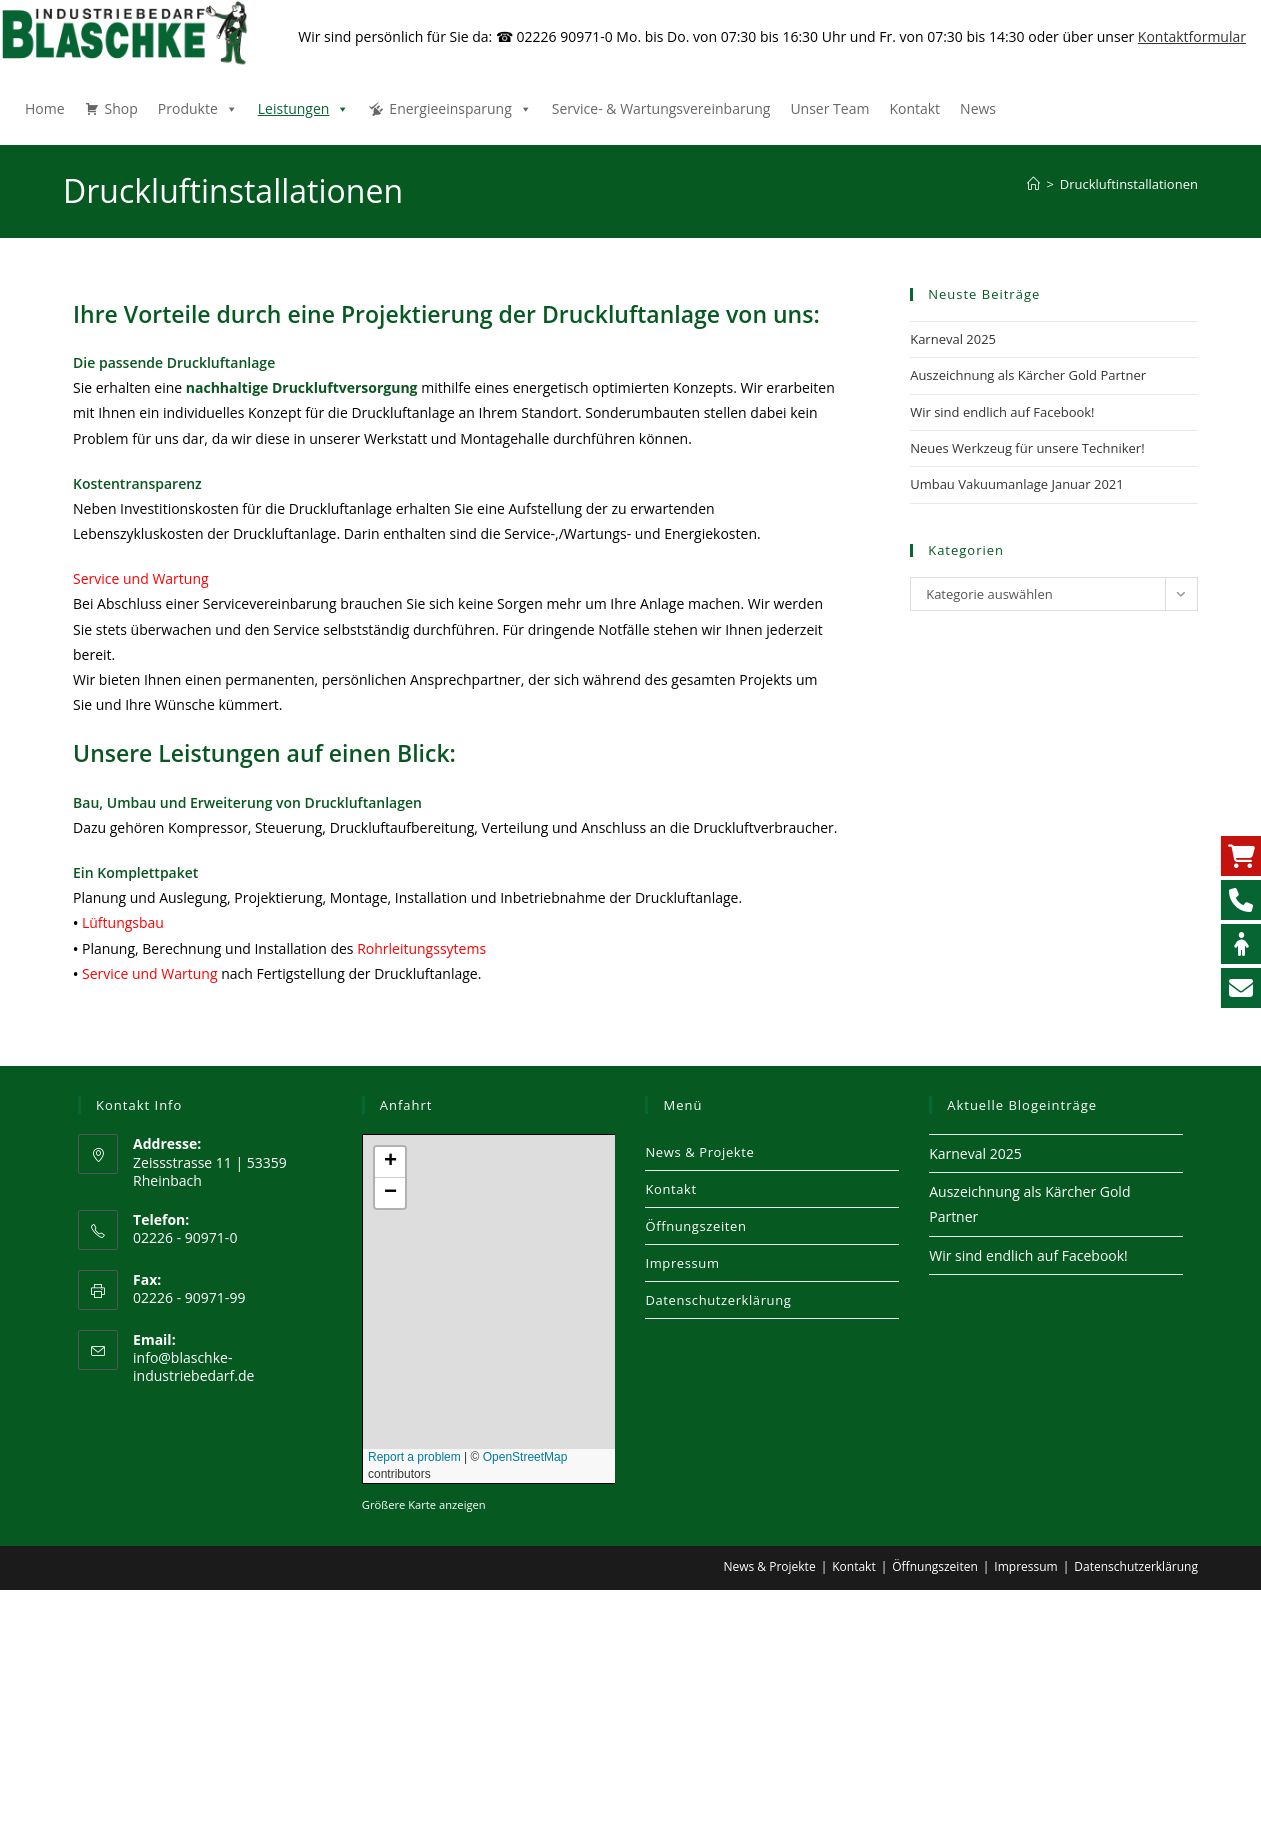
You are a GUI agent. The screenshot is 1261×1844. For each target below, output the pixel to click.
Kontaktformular (1192, 36)
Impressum (682, 1263)
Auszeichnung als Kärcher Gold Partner (1028, 375)
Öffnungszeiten (695, 1226)
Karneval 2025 (953, 339)
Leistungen (304, 108)
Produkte (198, 108)
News (978, 108)
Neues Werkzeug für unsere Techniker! (1027, 448)
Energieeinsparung (460, 108)
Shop (121, 108)
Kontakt (914, 108)
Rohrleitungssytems (421, 948)
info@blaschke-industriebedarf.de (193, 1366)
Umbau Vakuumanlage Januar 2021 (1017, 484)
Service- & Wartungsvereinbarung (661, 108)
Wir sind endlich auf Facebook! (1002, 412)
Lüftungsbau (123, 922)
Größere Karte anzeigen (424, 1504)
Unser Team (829, 108)
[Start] (1033, 184)
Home (45, 108)
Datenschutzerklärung (718, 1300)
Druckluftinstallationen (1129, 184)
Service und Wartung (141, 578)
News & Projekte (699, 1152)
